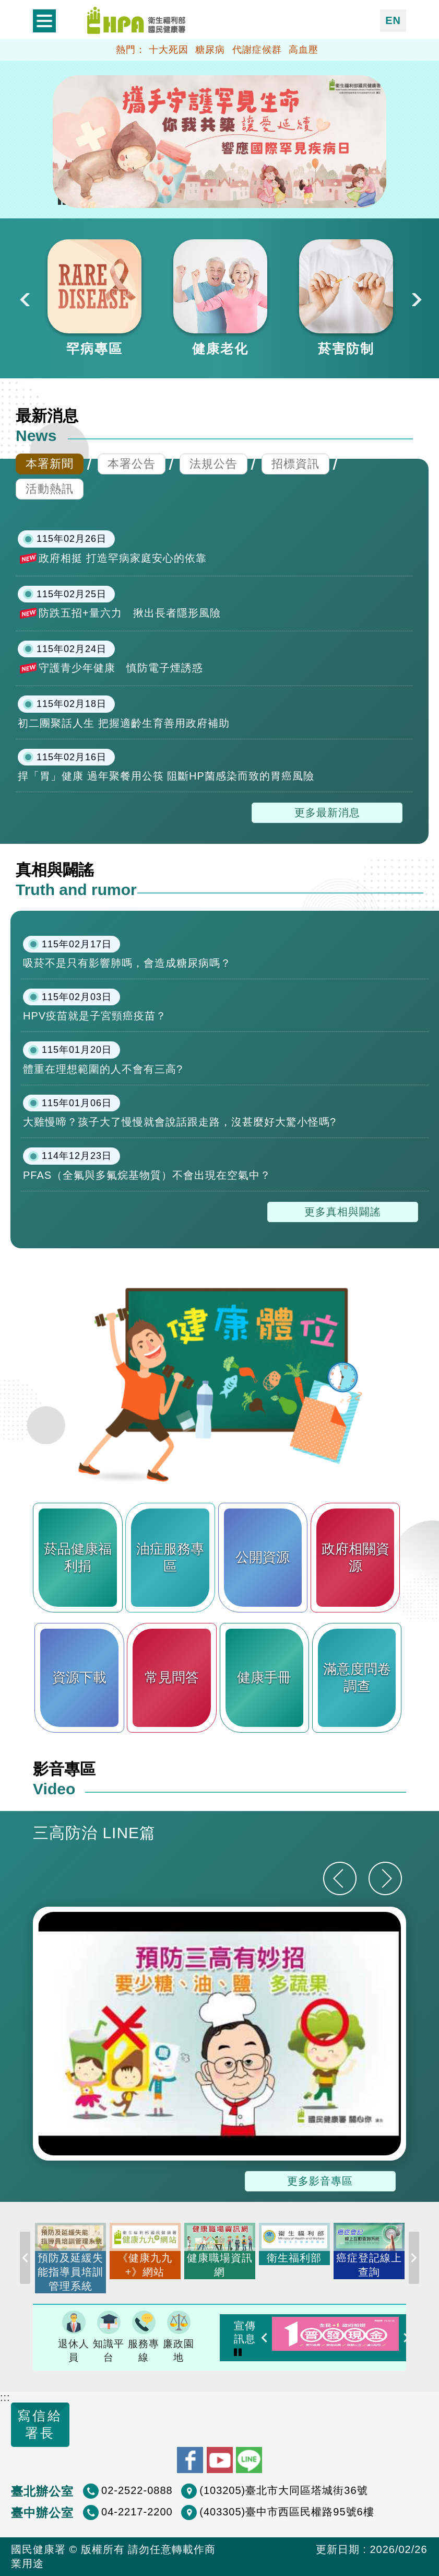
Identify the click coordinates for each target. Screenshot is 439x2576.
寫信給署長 (40, 2424)
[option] (94, 298)
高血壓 (303, 49)
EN (393, 20)
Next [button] (415, 298)
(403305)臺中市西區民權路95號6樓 (286, 2511)
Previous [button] (23, 298)
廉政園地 (178, 2337)
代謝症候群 (257, 49)
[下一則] (385, 1878)
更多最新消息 (327, 812)
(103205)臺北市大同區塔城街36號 (283, 2490)
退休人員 (73, 2337)
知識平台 (108, 2337)
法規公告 (213, 463)
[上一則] (340, 1878)
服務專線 (143, 2337)
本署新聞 (50, 463)
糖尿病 (210, 49)
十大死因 (168, 49)
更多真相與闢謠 (342, 1211)
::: (5, 2397)
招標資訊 (295, 463)
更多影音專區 (320, 2181)
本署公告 (132, 463)
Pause (238, 2351)
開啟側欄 (44, 20)
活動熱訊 (50, 488)
